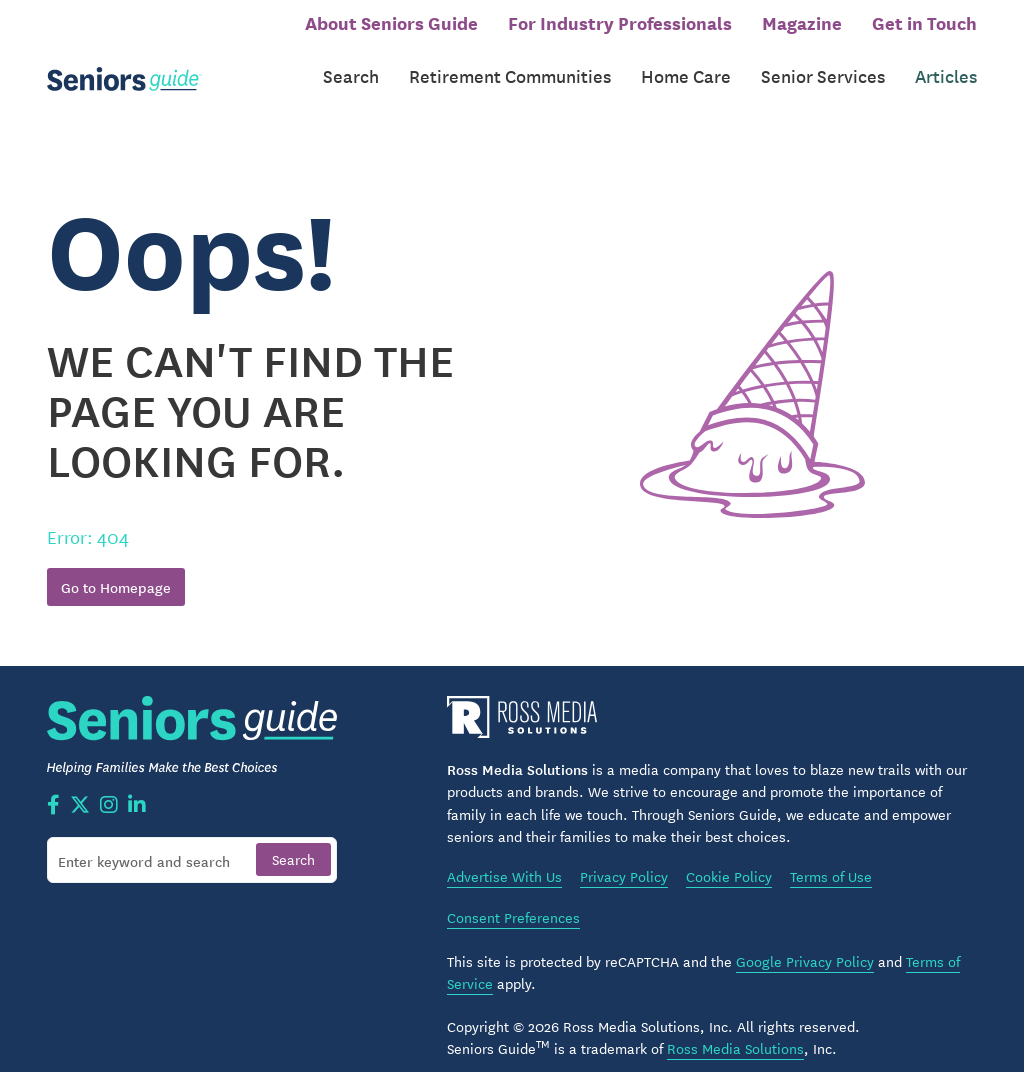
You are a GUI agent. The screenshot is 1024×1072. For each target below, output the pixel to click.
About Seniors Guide (391, 22)
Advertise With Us (504, 859)
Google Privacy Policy (805, 943)
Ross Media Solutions (735, 1030)
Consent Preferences (513, 899)
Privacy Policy (624, 859)
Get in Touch (924, 22)
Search (351, 66)
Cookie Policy (729, 859)
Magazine (802, 22)
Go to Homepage (116, 569)
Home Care (686, 66)
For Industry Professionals (620, 22)
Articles (946, 66)
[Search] (192, 842)
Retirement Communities (510, 66)
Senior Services (823, 66)
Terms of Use (831, 859)
